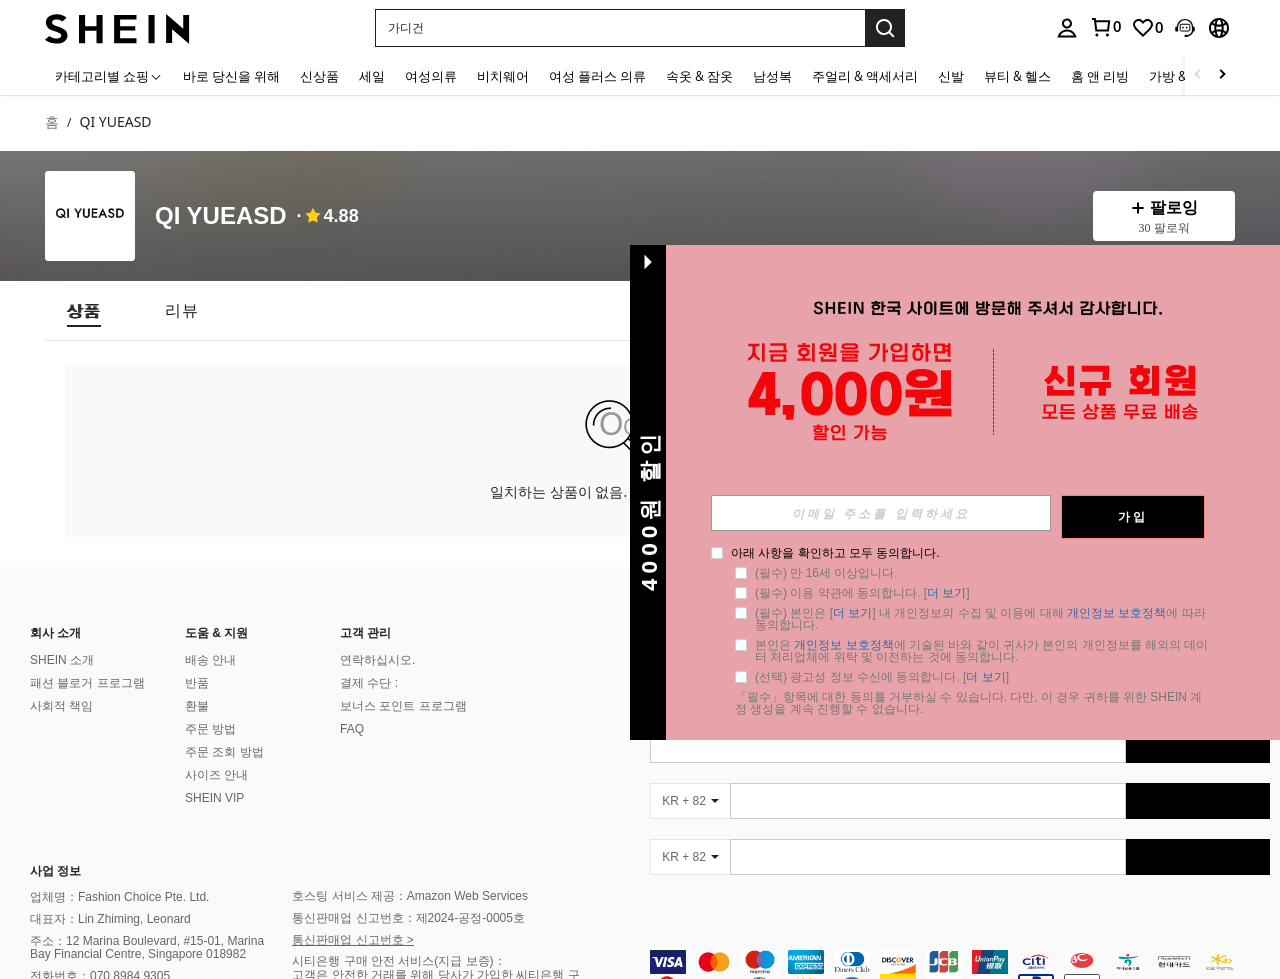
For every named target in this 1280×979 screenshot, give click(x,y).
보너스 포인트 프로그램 (403, 706)
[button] (620, 28)
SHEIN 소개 (62, 660)
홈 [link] (52, 122)
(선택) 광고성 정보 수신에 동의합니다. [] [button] (882, 677)
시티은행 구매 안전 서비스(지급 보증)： (398, 961)
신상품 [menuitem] (319, 76)
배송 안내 (210, 660)
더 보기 (946, 593)
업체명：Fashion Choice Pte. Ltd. (119, 897)
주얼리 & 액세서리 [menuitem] (865, 76)
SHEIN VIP (214, 798)
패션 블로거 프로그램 (87, 683)
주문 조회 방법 (224, 752)
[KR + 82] (690, 801)
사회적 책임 (61, 706)
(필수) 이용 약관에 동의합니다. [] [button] (862, 593)
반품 (197, 683)
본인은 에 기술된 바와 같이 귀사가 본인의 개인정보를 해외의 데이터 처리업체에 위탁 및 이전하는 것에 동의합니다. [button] (981, 651)
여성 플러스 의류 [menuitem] (597, 76)
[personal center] (1067, 28)
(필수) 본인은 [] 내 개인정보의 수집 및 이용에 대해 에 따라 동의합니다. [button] (982, 619)
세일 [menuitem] (372, 76)
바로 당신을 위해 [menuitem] (231, 76)
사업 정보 (55, 871)
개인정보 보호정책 (1116, 613)
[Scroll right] (1222, 75)
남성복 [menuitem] (772, 76)
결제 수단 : (369, 683)
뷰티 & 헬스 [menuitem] (1017, 76)
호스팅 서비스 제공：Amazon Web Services (410, 896)
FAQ (352, 729)
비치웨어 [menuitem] (503, 76)
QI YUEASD (221, 216)
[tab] (84, 310)
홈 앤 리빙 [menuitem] (1100, 76)
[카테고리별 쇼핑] (109, 75)
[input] (881, 513)
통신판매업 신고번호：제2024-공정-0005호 (408, 918)
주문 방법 (210, 729)
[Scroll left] (1198, 75)
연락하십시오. (377, 660)
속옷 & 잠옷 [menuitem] (699, 76)
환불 (197, 706)
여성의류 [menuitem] (431, 76)
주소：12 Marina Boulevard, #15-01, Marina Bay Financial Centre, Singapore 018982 (147, 948)
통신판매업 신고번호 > (353, 940)
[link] (1105, 27)
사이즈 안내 (216, 775)
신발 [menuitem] (951, 76)
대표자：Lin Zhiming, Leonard (110, 919)
